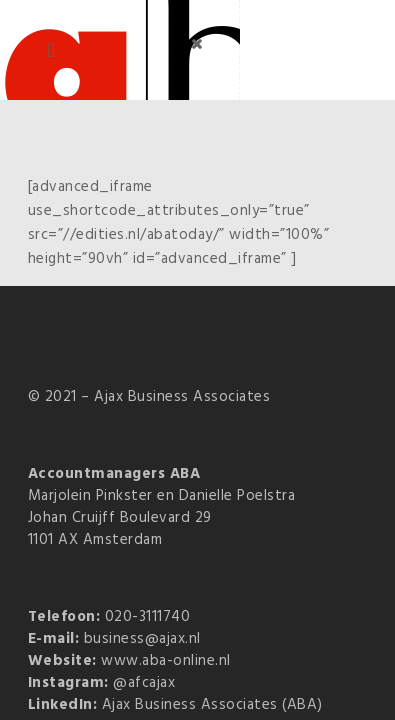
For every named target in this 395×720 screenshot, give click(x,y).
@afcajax (144, 683)
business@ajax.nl (142, 639)
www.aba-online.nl (166, 661)
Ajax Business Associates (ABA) (212, 705)
